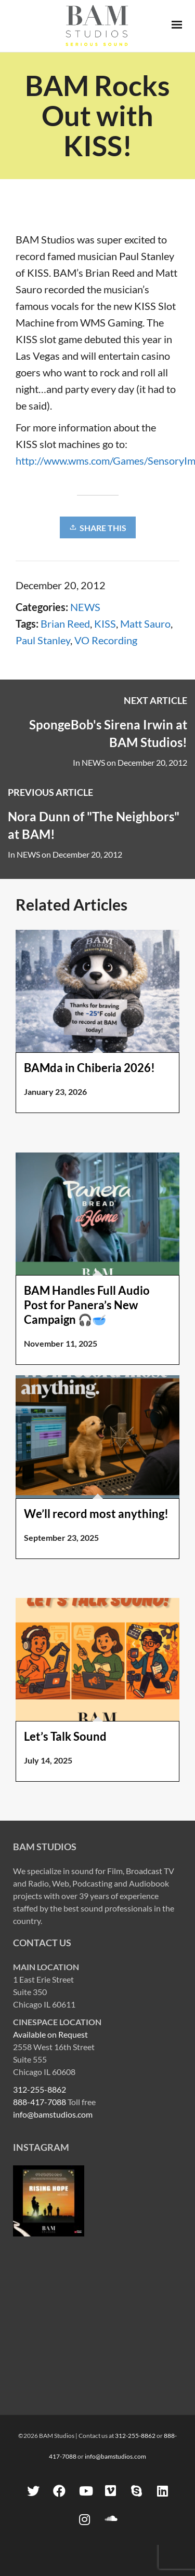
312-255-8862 (39, 2089)
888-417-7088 (39, 2102)
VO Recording (105, 640)
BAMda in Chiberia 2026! (89, 1068)
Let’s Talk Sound (65, 1736)
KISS (105, 623)
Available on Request (50, 2034)
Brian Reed (65, 623)
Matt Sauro (145, 623)
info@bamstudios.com (53, 2114)
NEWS (85, 607)
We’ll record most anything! (96, 1514)
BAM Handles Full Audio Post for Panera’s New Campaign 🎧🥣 (87, 1304)
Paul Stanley (43, 640)
